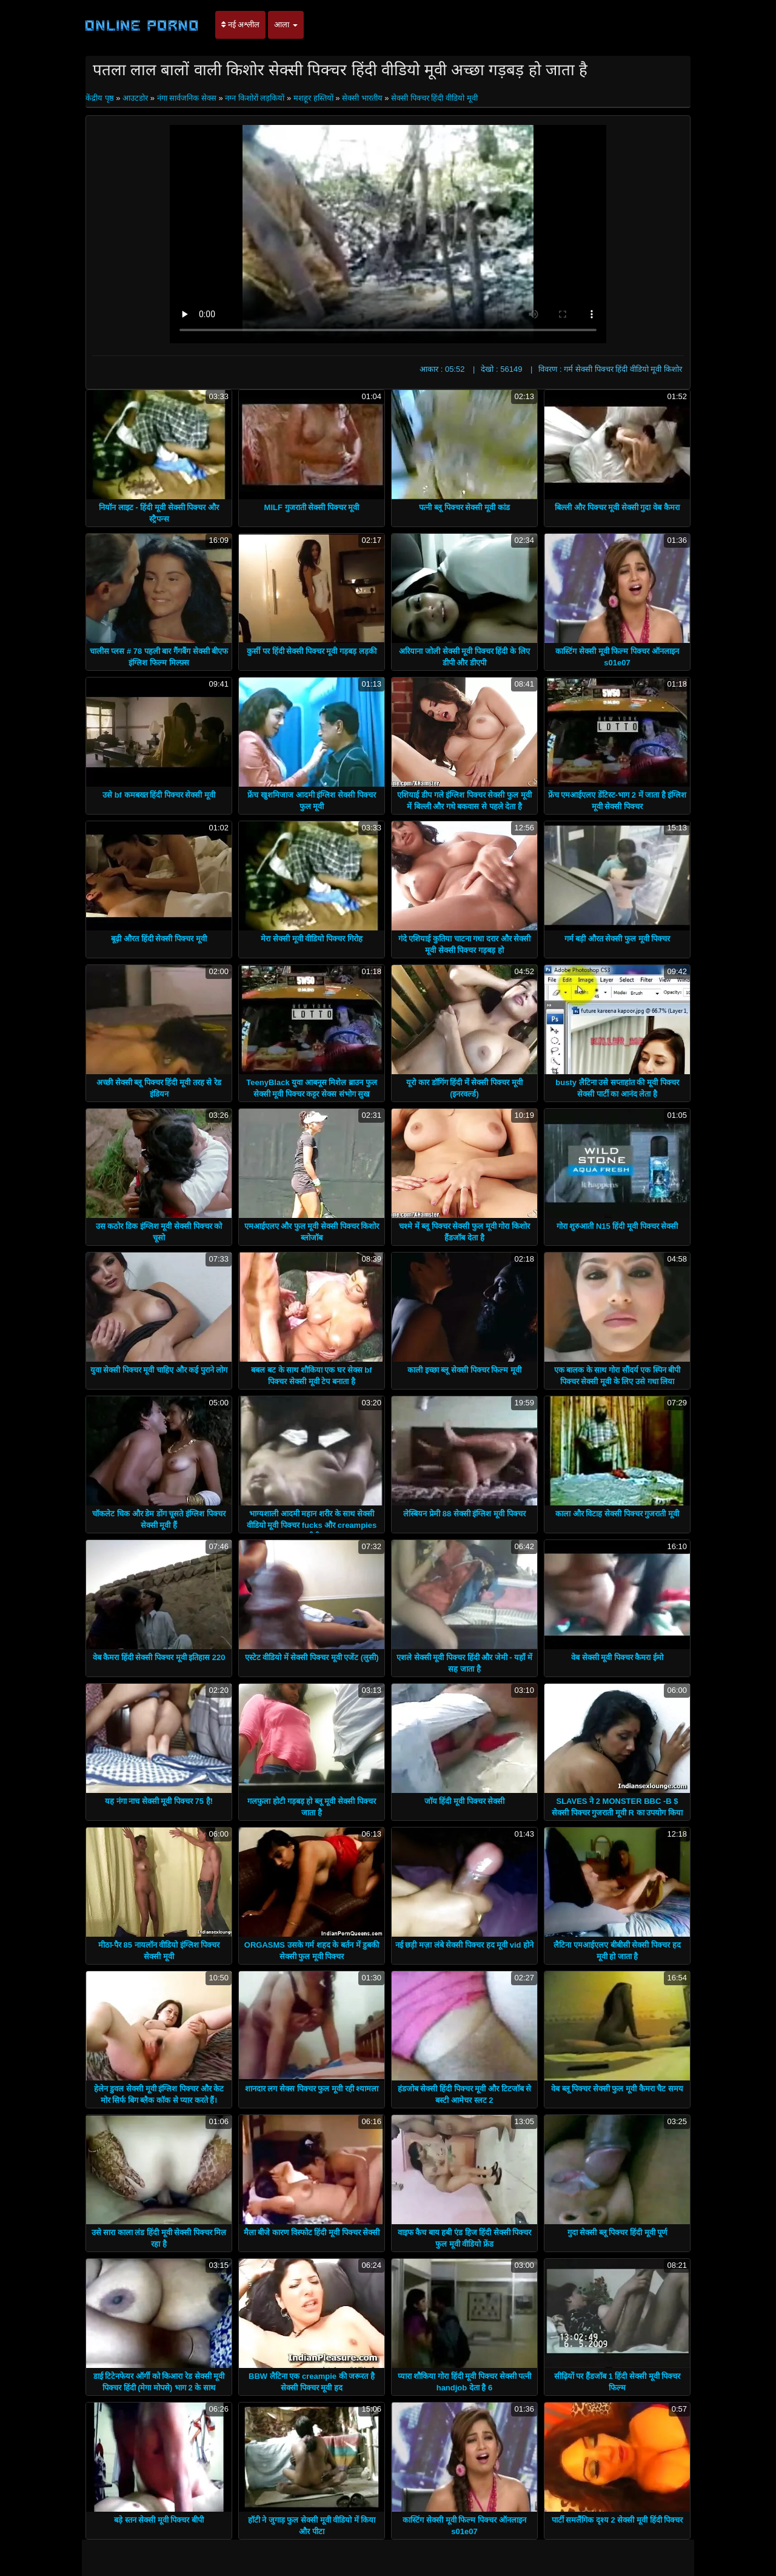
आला (286, 24)
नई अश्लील (240, 24)
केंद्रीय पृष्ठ (100, 98)
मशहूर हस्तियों (313, 98)
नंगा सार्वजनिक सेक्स (186, 98)
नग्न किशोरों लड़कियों (254, 98)
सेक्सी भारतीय (362, 98)
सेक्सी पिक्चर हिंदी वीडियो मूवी (434, 98)
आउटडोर (135, 98)
